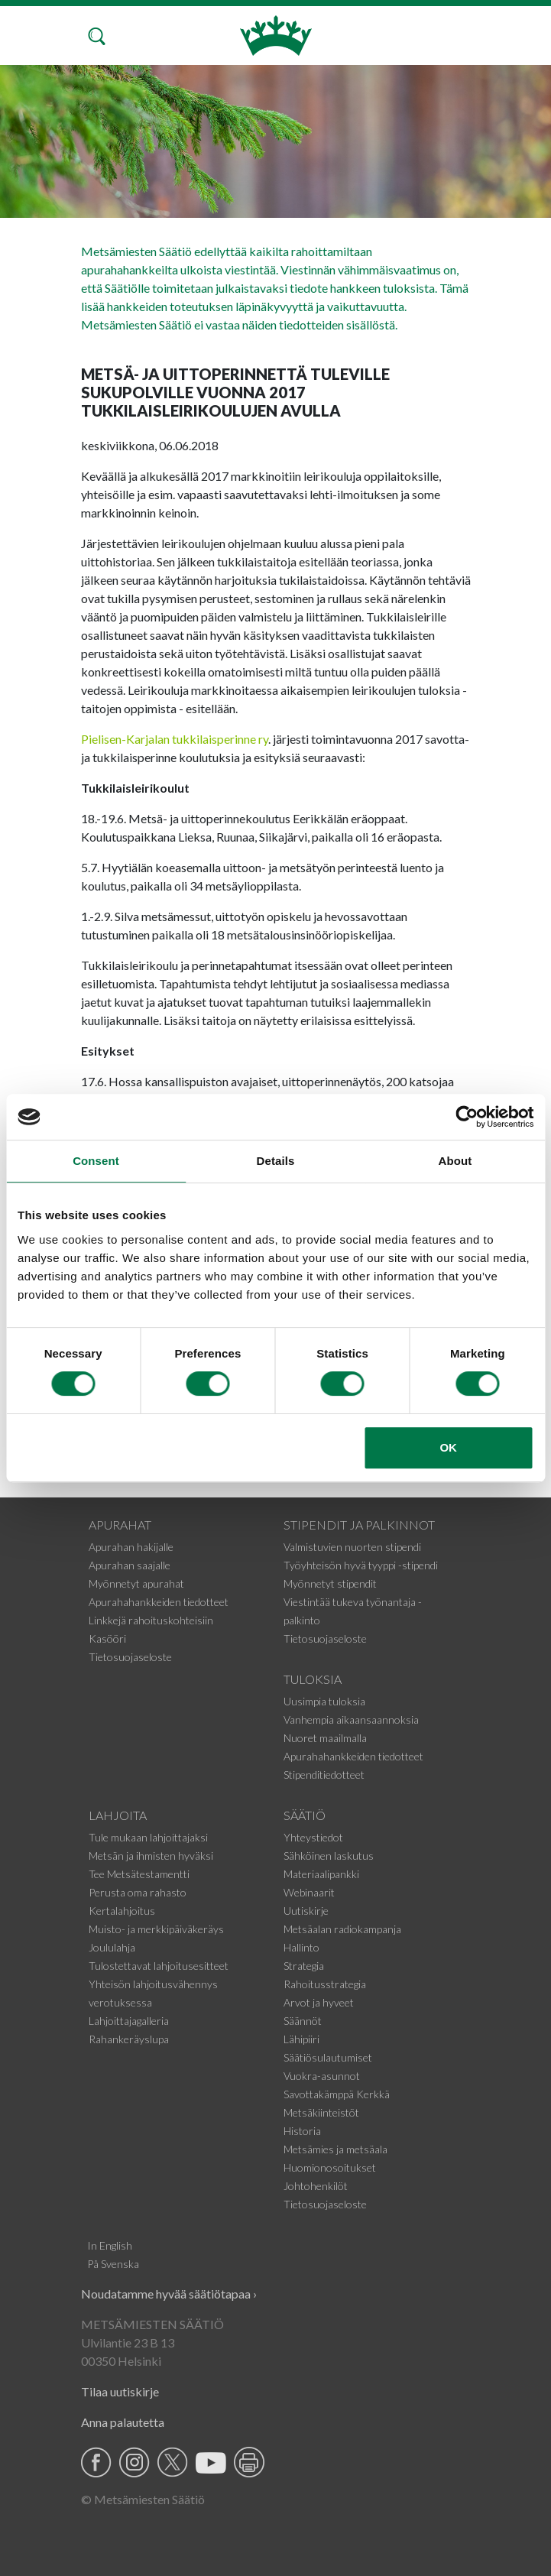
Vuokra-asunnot (322, 2075)
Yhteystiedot (313, 1837)
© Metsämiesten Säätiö (143, 2499)
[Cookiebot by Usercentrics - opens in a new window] (466, 1116)
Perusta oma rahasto (137, 1892)
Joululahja (112, 1947)
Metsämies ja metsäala (335, 2149)
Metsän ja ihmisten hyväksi (151, 1855)
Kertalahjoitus (122, 1910)
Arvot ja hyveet (319, 2002)
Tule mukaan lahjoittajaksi (148, 1837)
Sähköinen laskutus (329, 1855)
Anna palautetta (122, 2422)
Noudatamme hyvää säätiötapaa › (169, 2293)
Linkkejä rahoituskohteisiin (151, 1620)
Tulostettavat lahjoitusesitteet (159, 1965)
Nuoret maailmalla (325, 1737)
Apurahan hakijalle (131, 1546)
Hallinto (301, 1947)
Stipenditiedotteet (324, 1774)
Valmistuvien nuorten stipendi (352, 1546)
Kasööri (107, 1638)
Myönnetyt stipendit (330, 1583)
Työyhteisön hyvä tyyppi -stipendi (361, 1565)
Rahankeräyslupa (129, 2039)
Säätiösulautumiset (328, 2057)
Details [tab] (276, 1160)
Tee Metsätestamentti (139, 1873)
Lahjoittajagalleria (129, 2020)
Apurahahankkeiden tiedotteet (159, 1601)
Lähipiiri (301, 2039)
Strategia (304, 1965)
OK (448, 1447)
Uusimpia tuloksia (324, 1701)
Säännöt (303, 2020)
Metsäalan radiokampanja (342, 1928)
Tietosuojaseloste (130, 1656)
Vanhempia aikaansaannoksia (351, 1719)
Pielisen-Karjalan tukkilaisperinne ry (174, 739)
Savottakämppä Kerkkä (337, 2094)
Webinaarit (309, 1892)
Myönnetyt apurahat (136, 1583)
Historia (302, 2130)
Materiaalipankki (321, 1873)
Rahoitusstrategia (325, 1983)
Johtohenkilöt (316, 2185)
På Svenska (113, 2263)
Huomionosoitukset (330, 2167)
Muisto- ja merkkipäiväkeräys (156, 1928)
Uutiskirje (306, 1910)
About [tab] (455, 1160)
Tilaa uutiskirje (120, 2391)
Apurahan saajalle (129, 1565)
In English (109, 2245)
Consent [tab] (96, 1160)
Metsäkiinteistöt (321, 2112)
